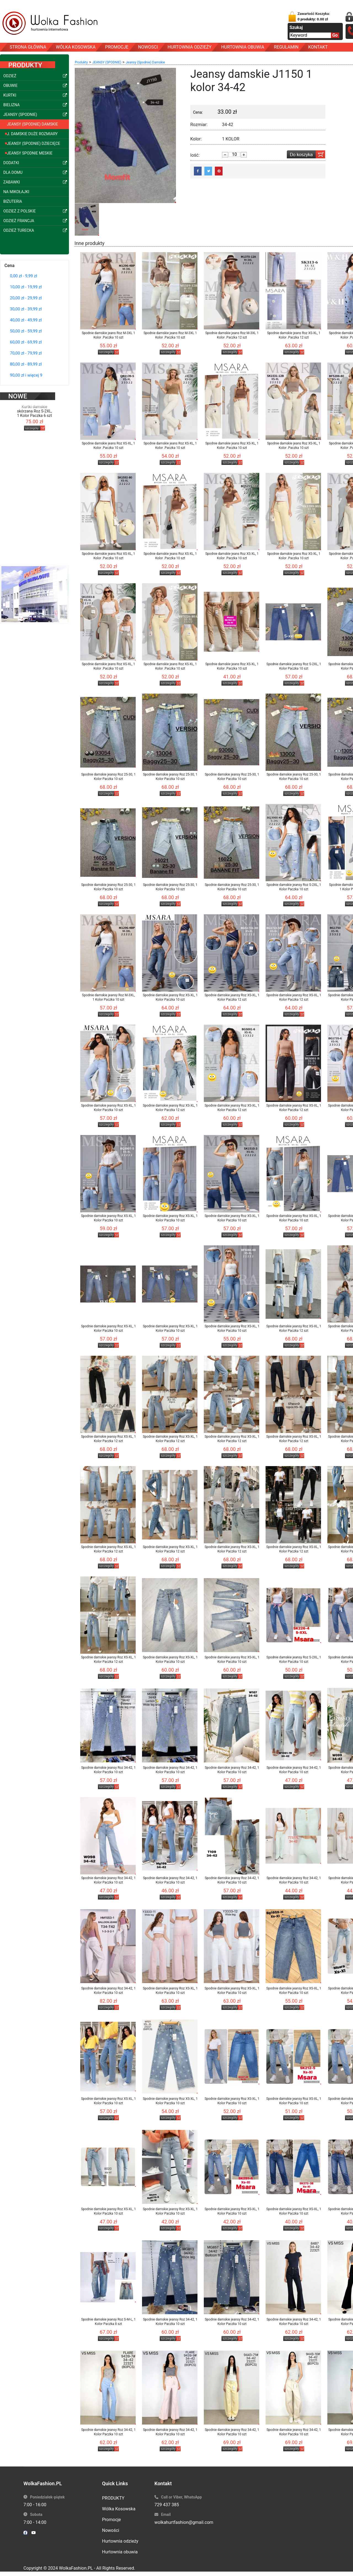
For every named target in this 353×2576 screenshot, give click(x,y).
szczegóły (32, 420)
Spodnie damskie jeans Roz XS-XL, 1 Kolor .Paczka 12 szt (293, 335)
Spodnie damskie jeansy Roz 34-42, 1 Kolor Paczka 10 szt (108, 1770)
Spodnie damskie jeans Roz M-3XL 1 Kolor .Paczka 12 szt (232, 335)
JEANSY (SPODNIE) (106, 62)
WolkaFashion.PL (76, 2568)
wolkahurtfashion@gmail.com (183, 2522)
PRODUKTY (113, 2498)
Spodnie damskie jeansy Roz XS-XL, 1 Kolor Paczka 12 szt (232, 997)
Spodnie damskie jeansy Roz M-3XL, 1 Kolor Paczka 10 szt (108, 997)
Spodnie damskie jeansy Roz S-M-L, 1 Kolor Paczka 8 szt (108, 2321)
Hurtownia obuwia (120, 2551)
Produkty (81, 62)
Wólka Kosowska (118, 2508)
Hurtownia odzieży (120, 2541)
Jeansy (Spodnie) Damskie (145, 62)
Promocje (111, 2519)
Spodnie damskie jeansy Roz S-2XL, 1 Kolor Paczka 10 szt (293, 666)
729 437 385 (166, 2504)
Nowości (110, 2530)
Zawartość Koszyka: (314, 16)
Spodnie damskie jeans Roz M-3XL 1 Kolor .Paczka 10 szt (108, 335)
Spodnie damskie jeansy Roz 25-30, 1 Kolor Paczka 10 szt (108, 776)
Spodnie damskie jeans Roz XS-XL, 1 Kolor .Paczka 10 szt (108, 445)
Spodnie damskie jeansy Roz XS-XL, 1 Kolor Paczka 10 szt (170, 997)
